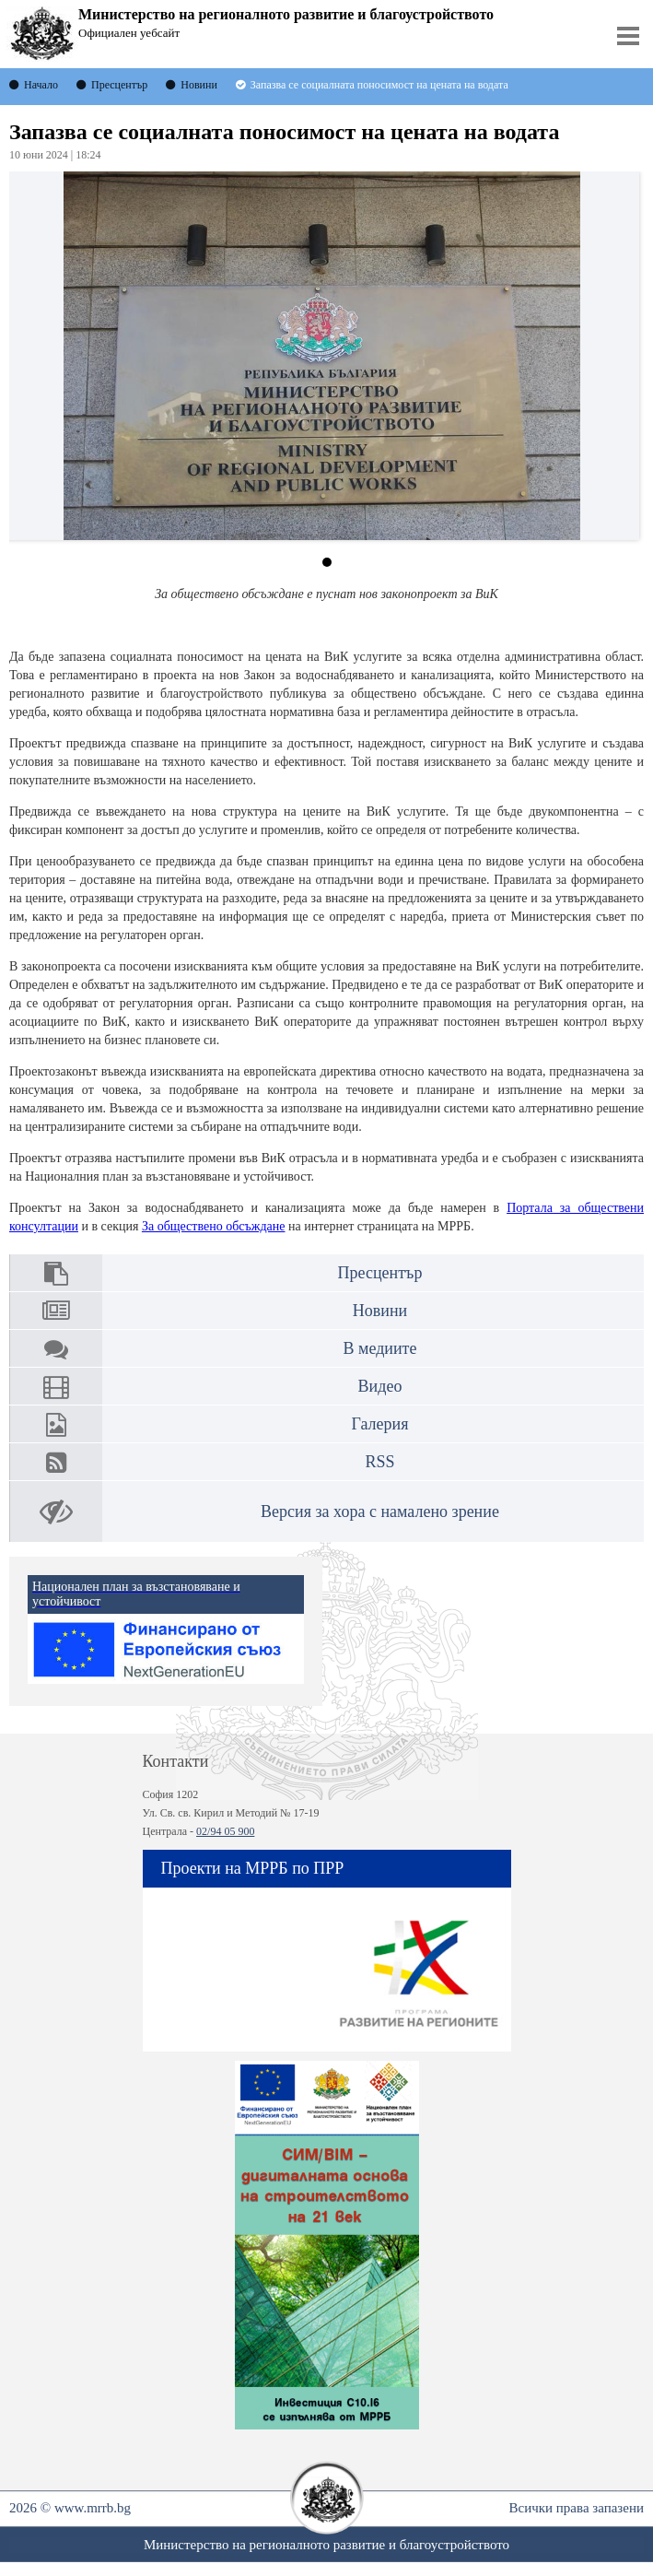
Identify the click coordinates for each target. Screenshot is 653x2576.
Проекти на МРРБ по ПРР (252, 1868)
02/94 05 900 (225, 1831)
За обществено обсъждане (214, 1226)
